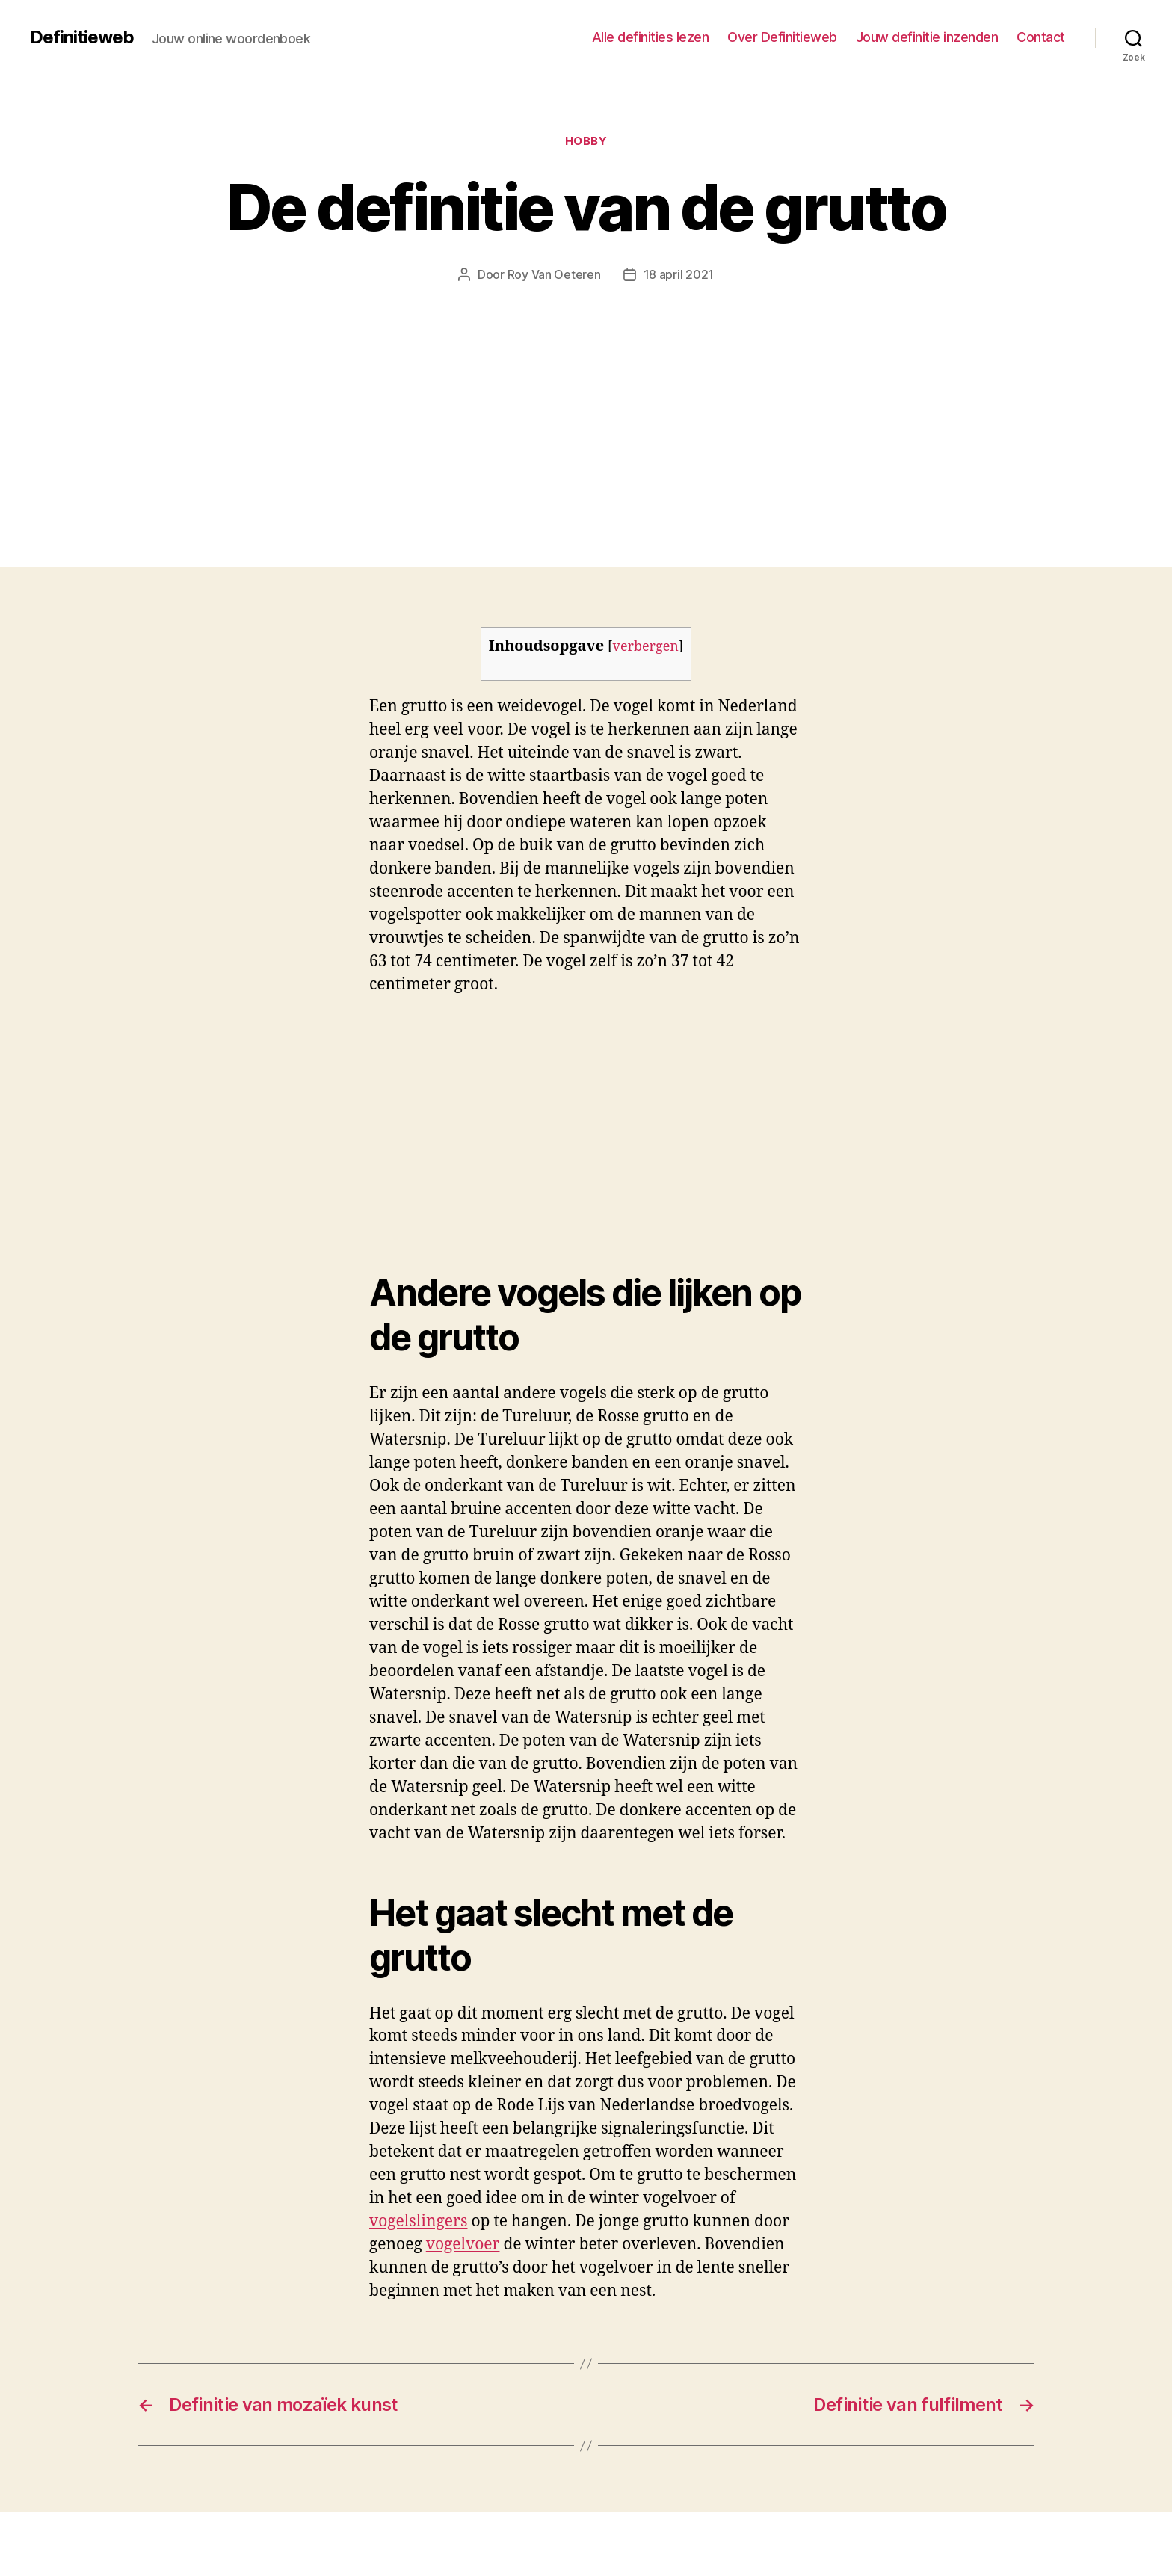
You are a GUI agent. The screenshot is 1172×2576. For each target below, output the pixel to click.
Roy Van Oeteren (554, 274)
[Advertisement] (586, 395)
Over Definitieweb (782, 37)
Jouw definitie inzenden (927, 37)
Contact (1041, 37)
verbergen (646, 646)
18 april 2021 (679, 274)
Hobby (586, 141)
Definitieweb (82, 37)
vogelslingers (418, 2221)
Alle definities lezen (650, 37)
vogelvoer (463, 2244)
